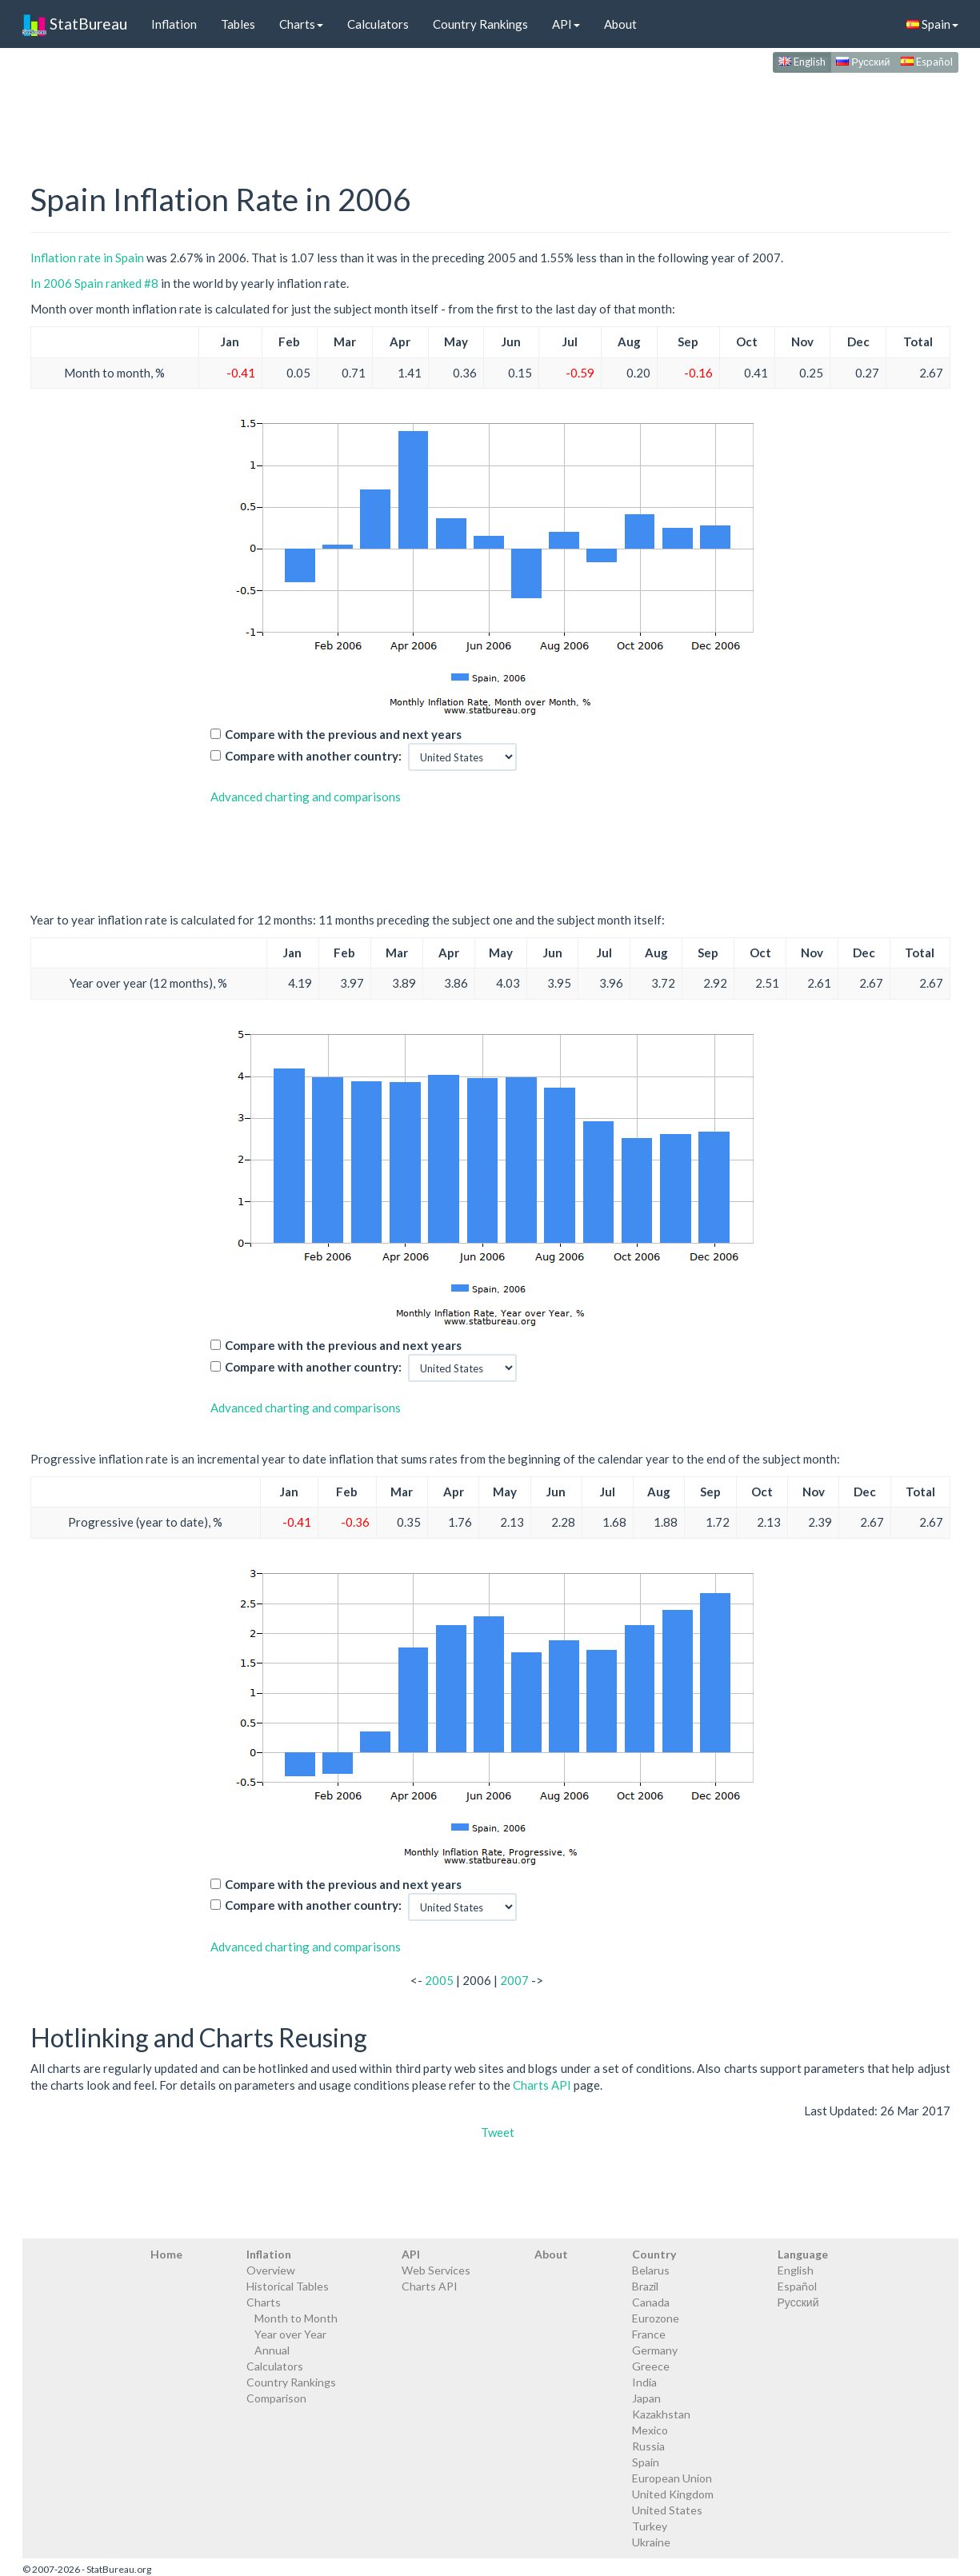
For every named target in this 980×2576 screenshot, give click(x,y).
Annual (272, 2350)
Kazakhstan (661, 2414)
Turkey (649, 2526)
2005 (439, 1980)
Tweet (497, 2132)
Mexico (650, 2430)
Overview (270, 2270)
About (620, 24)
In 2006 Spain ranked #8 (94, 283)
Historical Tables (287, 2286)
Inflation (174, 24)
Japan (646, 2398)
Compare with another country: (313, 756)
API (566, 24)
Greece (651, 2366)
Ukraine (651, 2542)
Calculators (378, 24)
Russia (648, 2446)
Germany (655, 2350)
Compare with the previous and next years (343, 734)
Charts (301, 24)
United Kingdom (673, 2494)
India (644, 2382)
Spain (932, 24)
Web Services (436, 2270)
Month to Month (296, 2318)
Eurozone (655, 2318)
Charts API (542, 2085)
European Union (672, 2478)
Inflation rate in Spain (87, 257)
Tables (238, 24)
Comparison (276, 2398)
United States (667, 2510)
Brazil (645, 2286)
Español (927, 61)
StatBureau (74, 24)
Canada (651, 2302)
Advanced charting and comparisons (305, 796)
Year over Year (290, 2334)
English (802, 61)
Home (166, 2254)
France (649, 2334)
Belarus (651, 2270)
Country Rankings (480, 24)
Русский (863, 61)
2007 (514, 1980)
